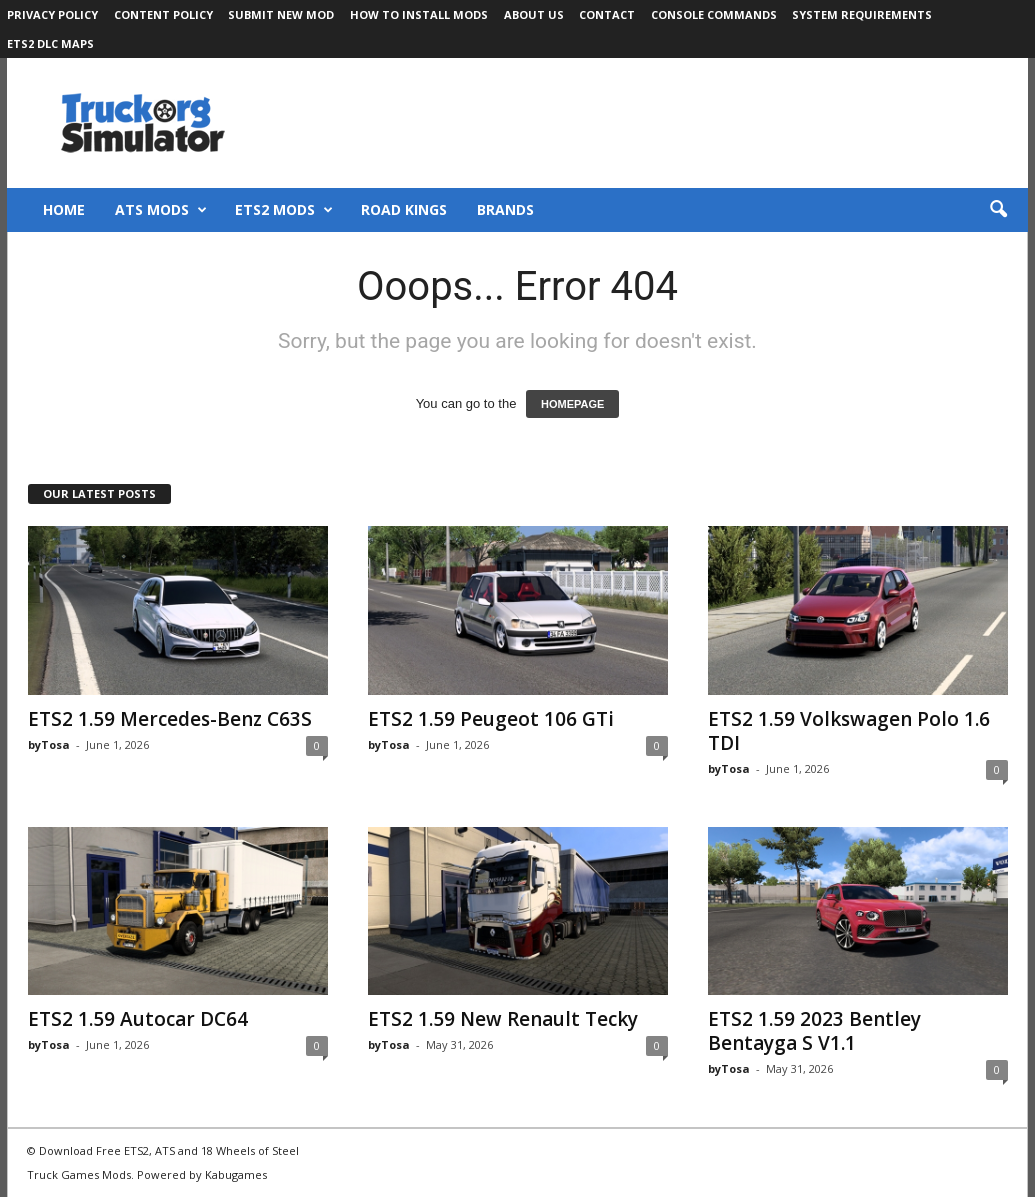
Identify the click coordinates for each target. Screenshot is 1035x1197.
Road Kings (404, 209)
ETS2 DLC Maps (50, 43)
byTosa (49, 744)
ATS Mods (161, 210)
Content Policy (163, 14)
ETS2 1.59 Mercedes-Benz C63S (170, 719)
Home (64, 209)
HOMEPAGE (572, 404)
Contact (607, 14)
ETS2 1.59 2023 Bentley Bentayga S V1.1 (814, 1031)
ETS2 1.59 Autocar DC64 (138, 1019)
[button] (998, 210)
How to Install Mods (419, 14)
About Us (534, 14)
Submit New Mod (281, 14)
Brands (505, 209)
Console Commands (714, 14)
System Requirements (862, 14)
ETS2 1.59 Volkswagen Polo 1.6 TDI (849, 731)
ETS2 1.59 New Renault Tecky (503, 1019)
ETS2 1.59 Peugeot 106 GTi (491, 719)
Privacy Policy (52, 14)
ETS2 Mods (284, 210)
